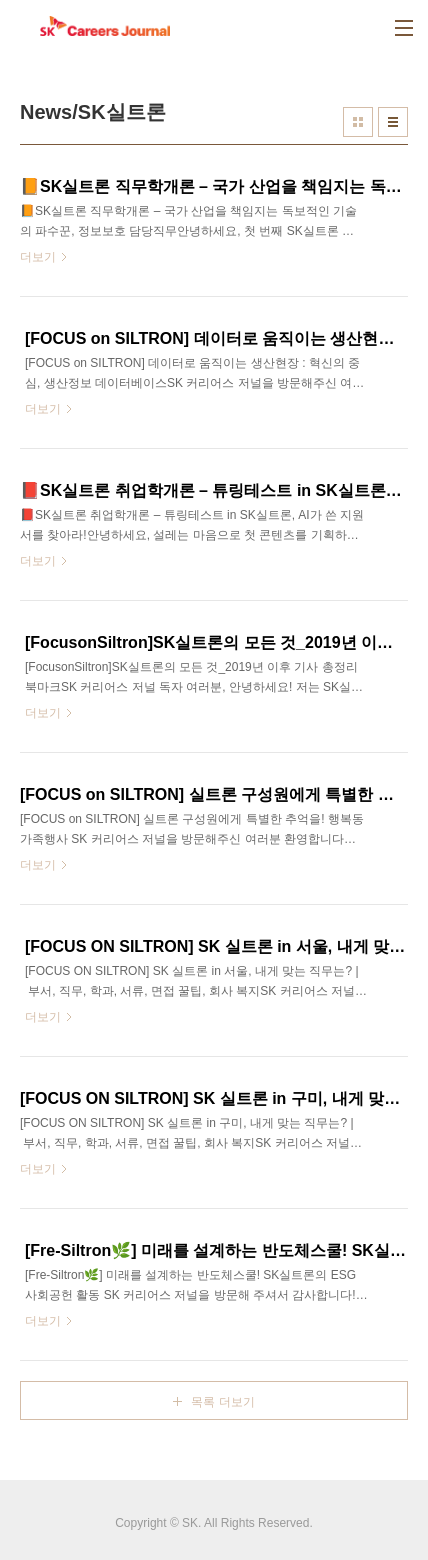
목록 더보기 (222, 1402)
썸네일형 (358, 122)
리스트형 (393, 122)
